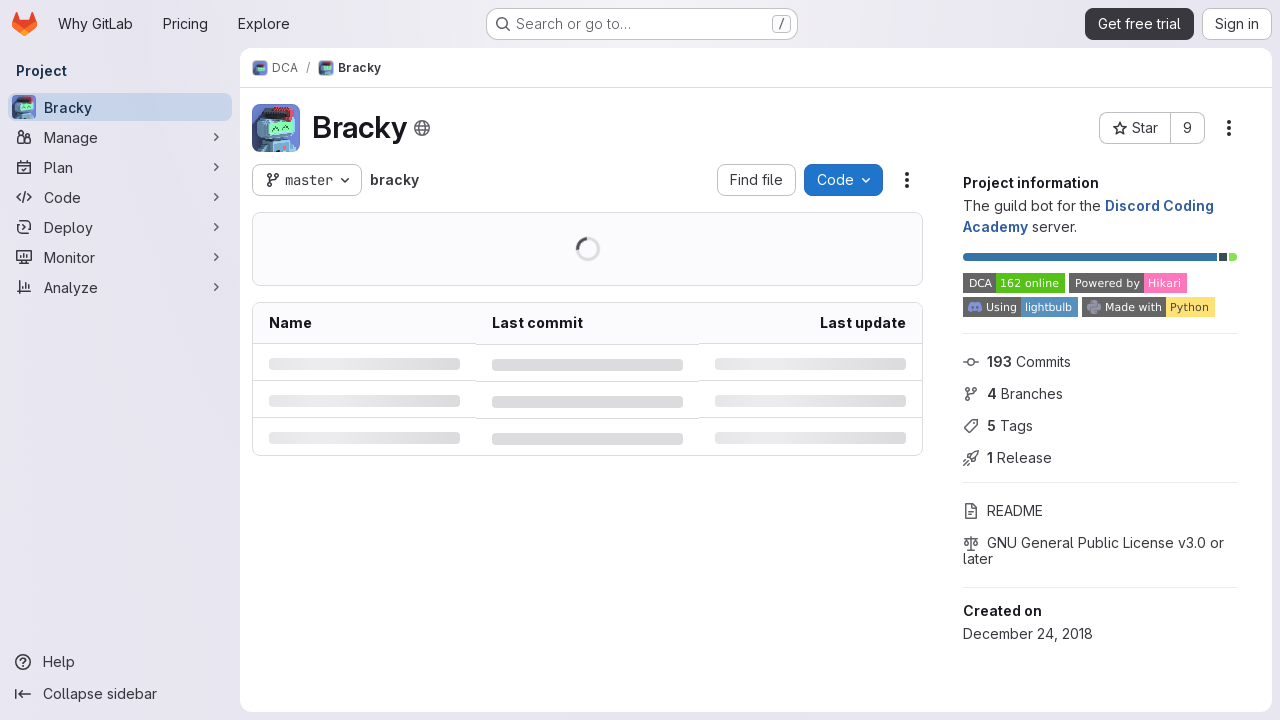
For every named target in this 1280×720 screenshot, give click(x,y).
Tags (998, 425)
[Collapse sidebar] (120, 694)
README (1003, 510)
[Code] (120, 197)
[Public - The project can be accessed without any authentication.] (422, 128)
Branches (1013, 393)
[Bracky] (120, 107)
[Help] (120, 662)
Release (1007, 457)
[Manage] (120, 137)
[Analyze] (120, 287)
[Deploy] (120, 227)
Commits (1017, 361)
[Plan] (120, 167)
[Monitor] (120, 257)
